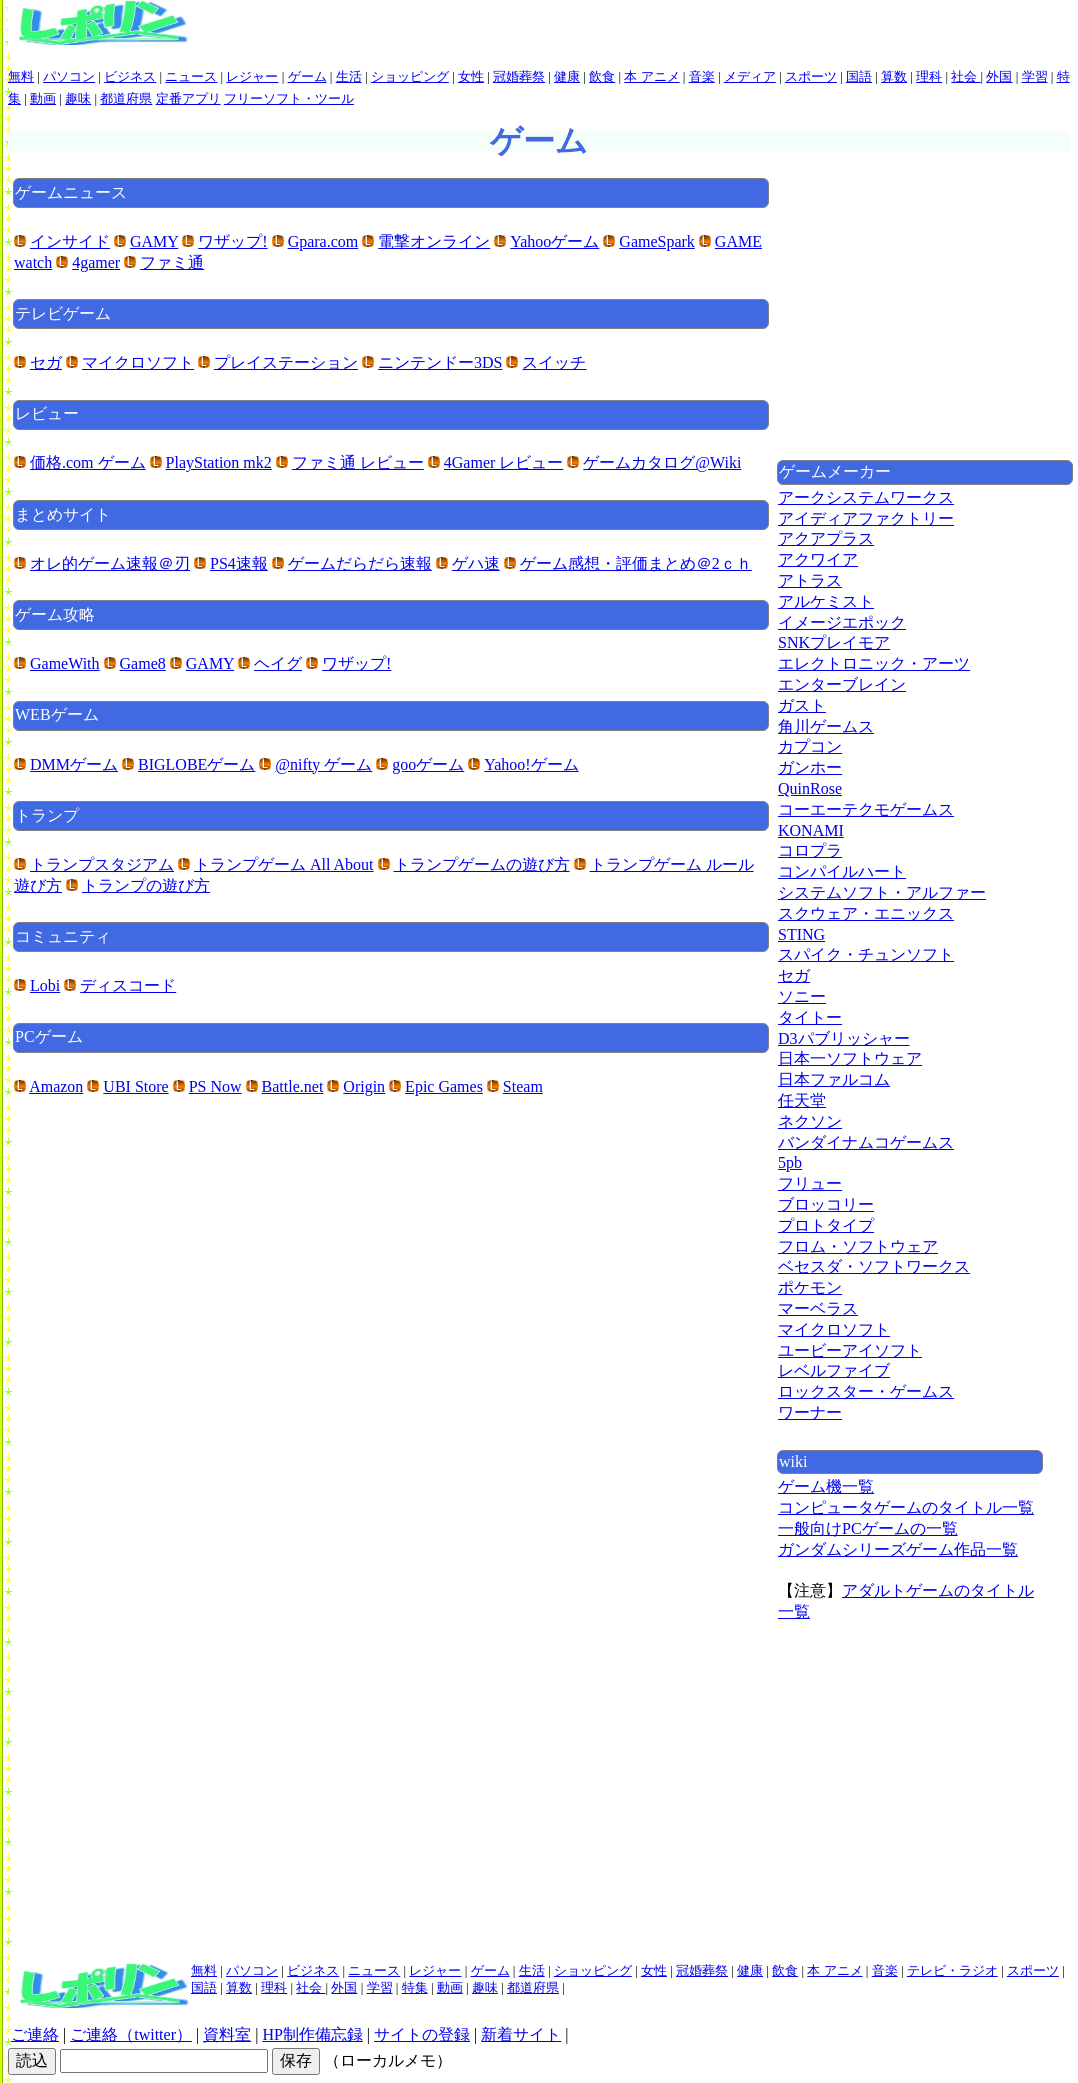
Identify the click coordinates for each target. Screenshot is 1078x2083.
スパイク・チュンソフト (866, 954)
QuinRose (810, 788)
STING (801, 934)
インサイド (70, 241)
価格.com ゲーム (88, 462)
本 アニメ (651, 76)
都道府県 (126, 98)
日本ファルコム (834, 1079)
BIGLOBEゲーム (196, 764)
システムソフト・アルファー (882, 892)
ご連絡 (35, 2034)
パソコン (69, 76)
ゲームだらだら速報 (360, 563)
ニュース (191, 76)
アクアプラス (826, 538)
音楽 (702, 76)
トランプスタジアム (102, 864)
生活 (349, 76)
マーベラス (818, 1308)
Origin (364, 1086)
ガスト (802, 705)
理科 (929, 76)
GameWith (65, 663)
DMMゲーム (74, 764)
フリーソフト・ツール (289, 98)
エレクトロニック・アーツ (874, 663)
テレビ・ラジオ (952, 1970)
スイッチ (554, 362)
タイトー (810, 1017)
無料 (21, 76)
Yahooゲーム (554, 241)
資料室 (227, 2034)
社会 (965, 76)
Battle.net (293, 1086)
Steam (523, 1086)
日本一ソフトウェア (850, 1058)
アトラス (810, 580)
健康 (567, 76)
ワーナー (810, 1412)
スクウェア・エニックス (866, 913)
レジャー (252, 76)
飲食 (602, 76)
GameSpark (657, 241)
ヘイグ (278, 663)
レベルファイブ (834, 1370)
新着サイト (521, 2034)
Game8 (143, 663)
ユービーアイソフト (850, 1350)
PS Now (215, 1086)
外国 (999, 76)
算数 (894, 76)
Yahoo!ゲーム (531, 764)
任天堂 (802, 1100)
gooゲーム (428, 764)
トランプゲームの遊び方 (482, 864)
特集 (415, 1987)
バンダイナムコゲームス (866, 1142)
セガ (46, 362)
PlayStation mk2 (219, 462)
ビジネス (130, 76)
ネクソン (810, 1121)
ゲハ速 (476, 563)
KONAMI (811, 830)
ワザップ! (232, 241)
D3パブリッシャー (844, 1038)
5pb (790, 1162)
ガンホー (810, 767)
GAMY (154, 241)
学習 (1035, 76)
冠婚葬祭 (519, 76)
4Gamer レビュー (504, 462)
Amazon (56, 1086)
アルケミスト (826, 601)
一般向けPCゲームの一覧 (868, 1528)
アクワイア (818, 559)
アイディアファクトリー (866, 518)
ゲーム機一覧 (826, 1486)
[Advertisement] (925, 317)
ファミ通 (172, 262)
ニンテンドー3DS (440, 362)
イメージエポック (842, 622)
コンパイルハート (842, 871)
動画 (43, 98)
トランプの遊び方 (146, 885)
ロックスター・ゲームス (866, 1391)
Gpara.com (323, 241)
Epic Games (444, 1086)
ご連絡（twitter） (131, 2034)
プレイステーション (286, 362)
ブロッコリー (826, 1204)
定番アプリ (188, 98)
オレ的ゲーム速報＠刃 (110, 563)
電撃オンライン (434, 241)
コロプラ (810, 850)
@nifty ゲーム (323, 764)
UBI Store (135, 1086)
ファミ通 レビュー (358, 462)
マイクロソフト (138, 362)
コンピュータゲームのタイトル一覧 (906, 1507)
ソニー (802, 996)
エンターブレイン (842, 684)
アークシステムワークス (866, 497)
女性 (471, 76)
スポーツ (811, 76)
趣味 (78, 98)
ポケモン (810, 1287)
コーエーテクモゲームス (866, 809)
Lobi (45, 985)
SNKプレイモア (834, 642)
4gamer (96, 262)
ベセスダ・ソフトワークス (874, 1266)
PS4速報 (239, 563)
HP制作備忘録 (312, 2034)
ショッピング (410, 76)
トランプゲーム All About (284, 864)
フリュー (810, 1183)
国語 (859, 76)
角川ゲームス (826, 726)
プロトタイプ (826, 1225)
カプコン (810, 746)
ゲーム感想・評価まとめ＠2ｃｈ (636, 563)
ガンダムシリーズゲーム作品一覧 (898, 1549)
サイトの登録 (422, 2034)
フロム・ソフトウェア (858, 1246)
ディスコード (128, 985)
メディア (750, 76)
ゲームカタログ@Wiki (662, 462)
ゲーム (307, 76)
